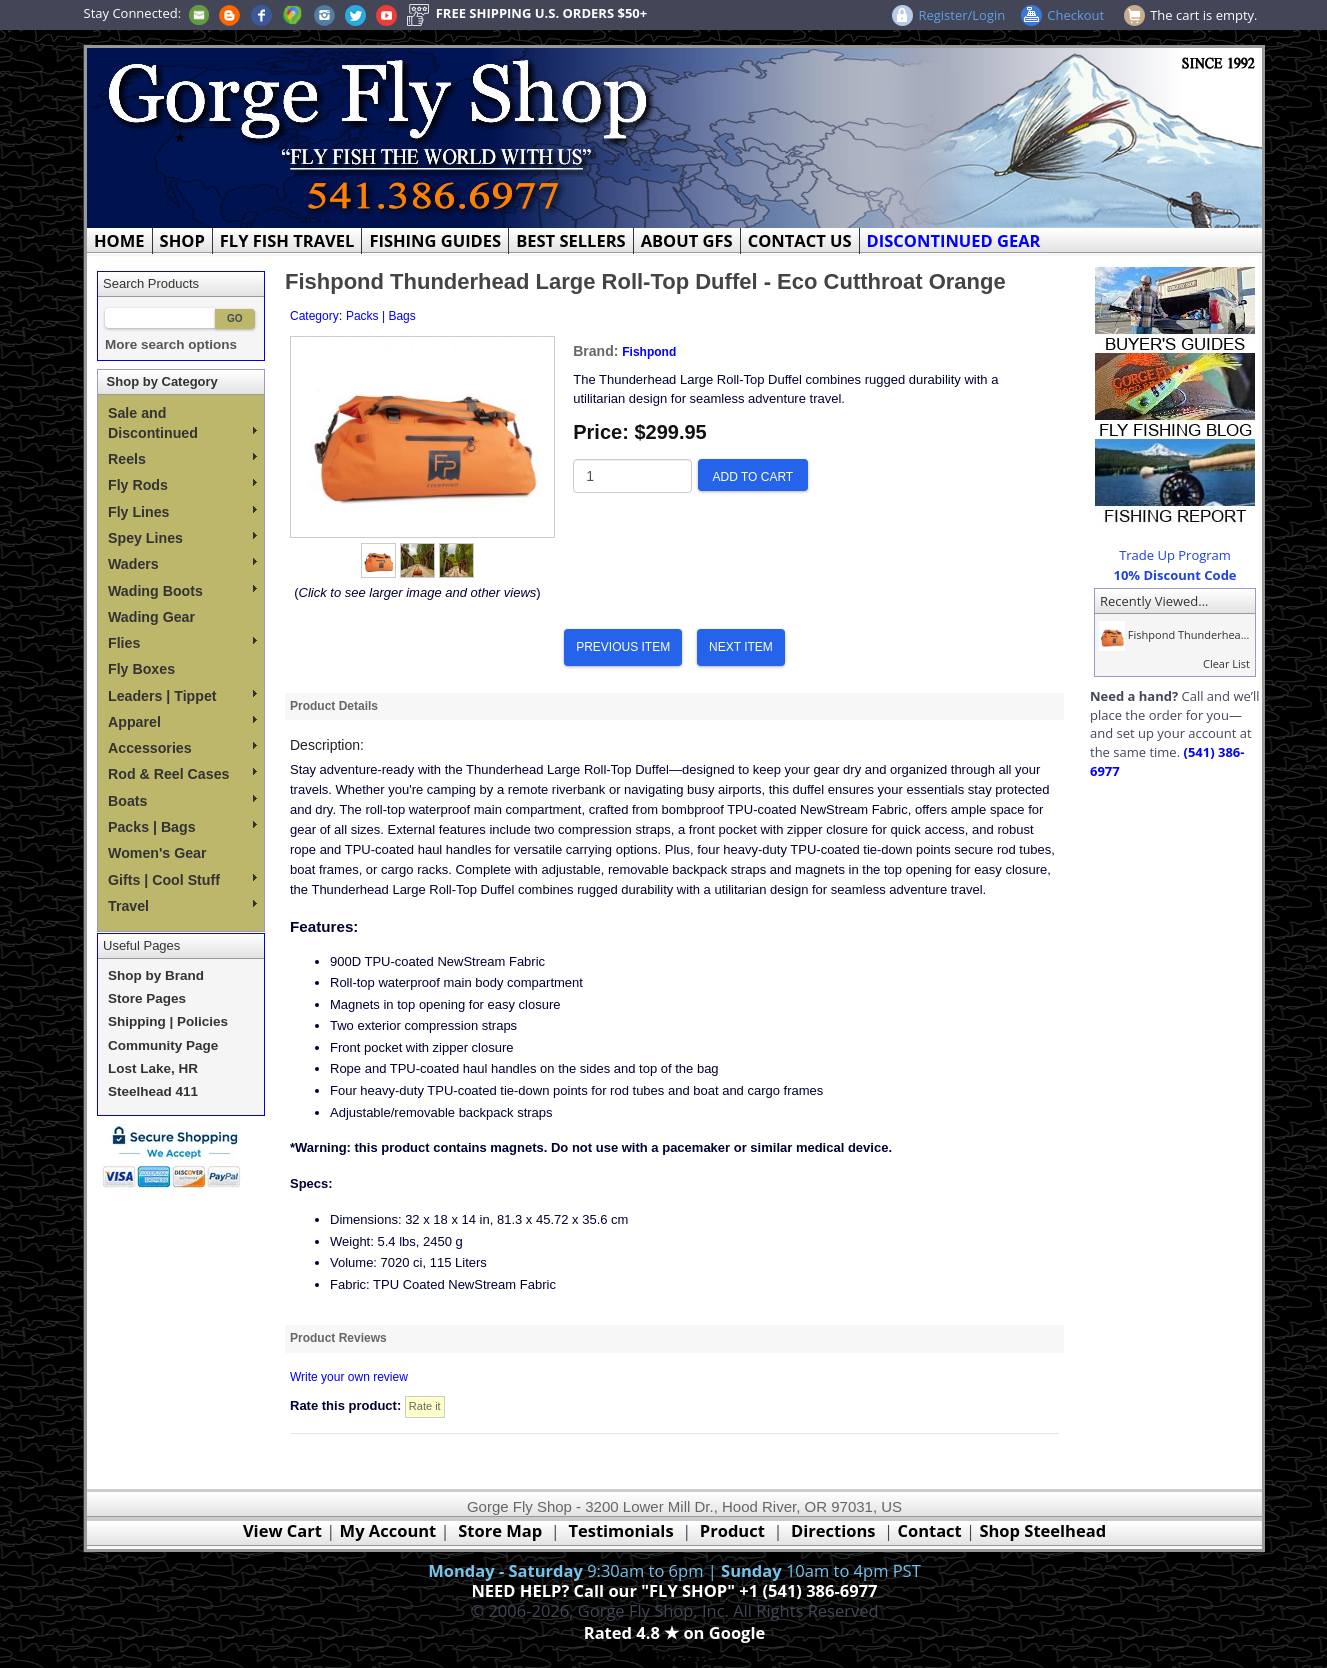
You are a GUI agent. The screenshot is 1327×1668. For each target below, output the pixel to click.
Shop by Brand (156, 975)
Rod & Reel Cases (182, 774)
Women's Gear (157, 853)
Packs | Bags (182, 827)
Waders (182, 564)
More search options (171, 344)
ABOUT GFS (687, 240)
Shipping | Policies (168, 1021)
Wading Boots (182, 591)
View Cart (282, 1530)
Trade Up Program (1175, 555)
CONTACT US (800, 240)
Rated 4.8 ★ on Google (674, 1632)
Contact (931, 1530)
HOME (119, 240)
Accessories (182, 748)
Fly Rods (182, 485)
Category (314, 316)
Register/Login (961, 15)
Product (732, 1530)
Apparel (182, 722)
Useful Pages (141, 945)
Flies (182, 643)
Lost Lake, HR (153, 1068)
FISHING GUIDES (435, 240)
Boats (182, 801)
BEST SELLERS (570, 240)
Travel (182, 906)
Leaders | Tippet (182, 696)
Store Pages (147, 998)
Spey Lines (182, 538)
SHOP (182, 240)
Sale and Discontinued (182, 423)
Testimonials (620, 1530)
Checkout (1075, 15)
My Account (388, 1530)
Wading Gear (151, 617)
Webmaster (674, 1655)
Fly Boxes (141, 669)
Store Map (500, 1530)
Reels (182, 459)
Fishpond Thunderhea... (1172, 634)
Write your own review (349, 1377)
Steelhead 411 (153, 1091)
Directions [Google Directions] (833, 1530)
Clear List (1226, 663)
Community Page (163, 1045)
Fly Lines (182, 512)
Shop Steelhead (1042, 1530)
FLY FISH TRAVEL (287, 240)
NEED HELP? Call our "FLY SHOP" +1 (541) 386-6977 (674, 1590)
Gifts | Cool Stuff (182, 880)
